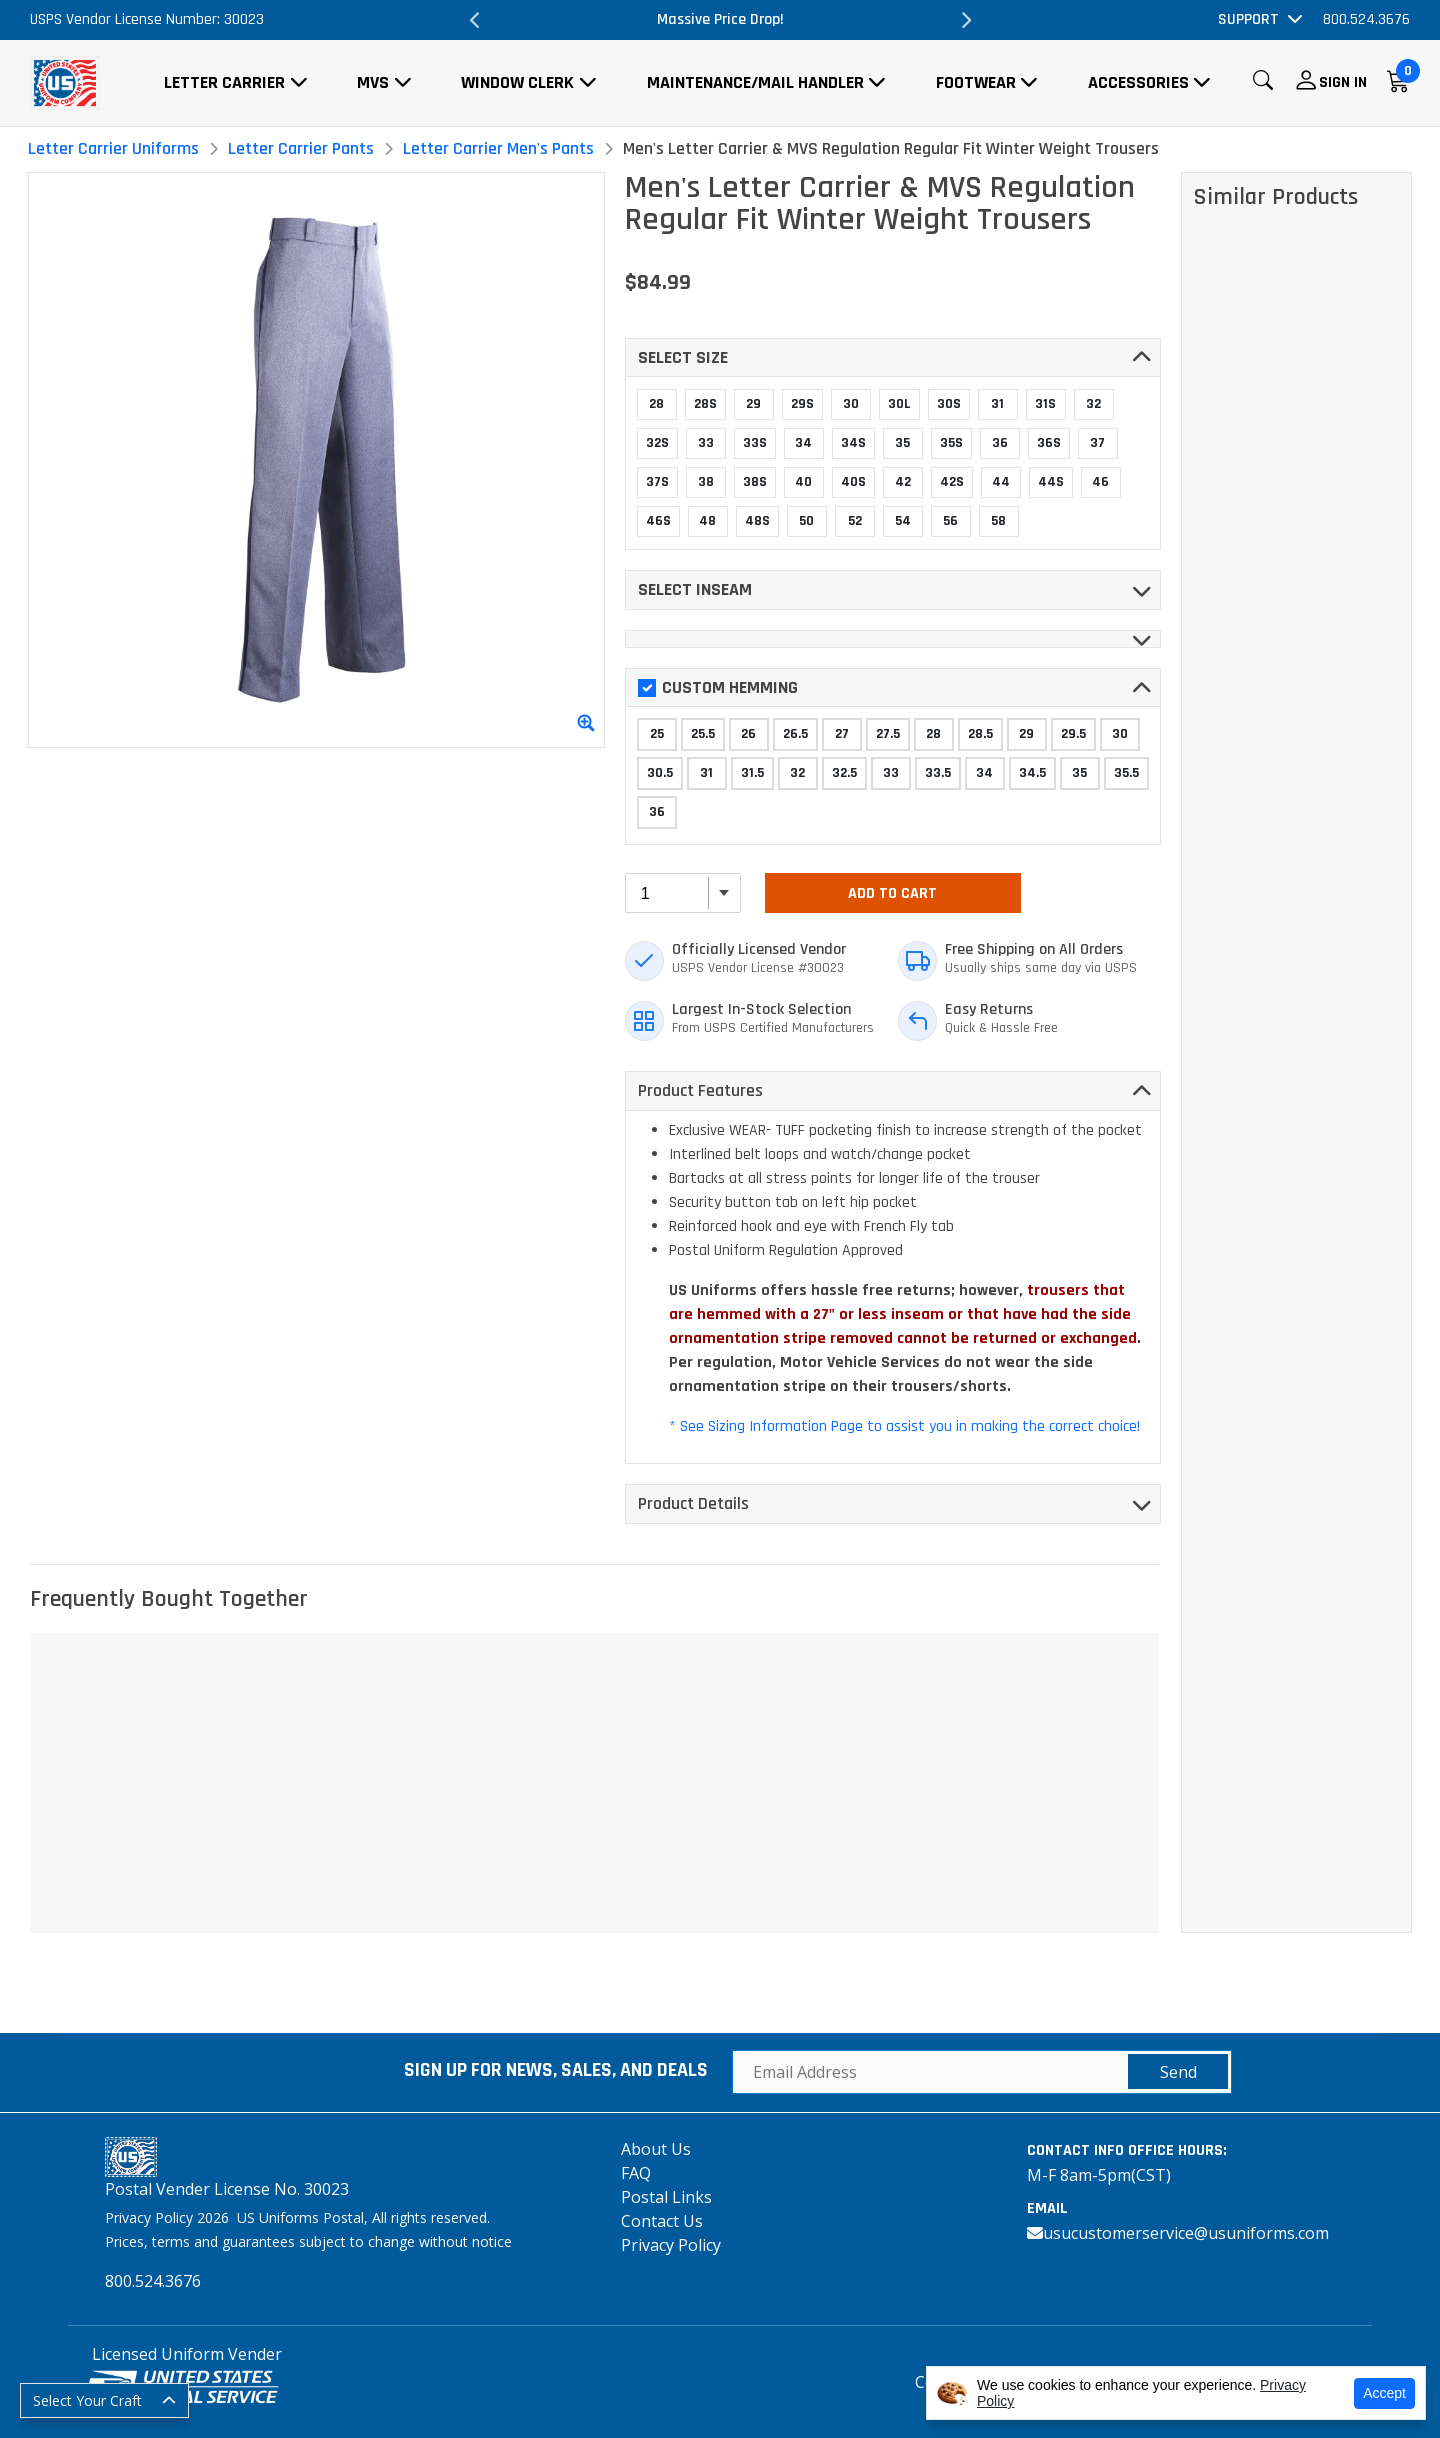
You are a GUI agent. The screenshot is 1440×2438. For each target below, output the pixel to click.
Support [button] (1248, 19)
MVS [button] (373, 82)
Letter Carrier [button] (224, 82)
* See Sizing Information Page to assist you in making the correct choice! (904, 1426)
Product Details (693, 1503)
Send (1178, 2072)
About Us (656, 2149)
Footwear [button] (976, 82)
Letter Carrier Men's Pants (498, 148)
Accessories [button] (1138, 82)
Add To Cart (892, 893)
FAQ (636, 2173)
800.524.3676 (1366, 19)
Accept (1384, 2393)
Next (965, 20)
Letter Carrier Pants (301, 148)
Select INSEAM (695, 589)
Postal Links (666, 2197)
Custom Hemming (718, 687)
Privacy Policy (671, 2245)
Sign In (1343, 82)
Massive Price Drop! (720, 19)
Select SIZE (683, 357)
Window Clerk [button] (517, 82)
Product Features (700, 1090)
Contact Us (662, 2221)
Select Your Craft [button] (87, 2400)
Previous (475, 20)
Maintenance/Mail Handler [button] (755, 82)
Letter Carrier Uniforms (113, 148)
